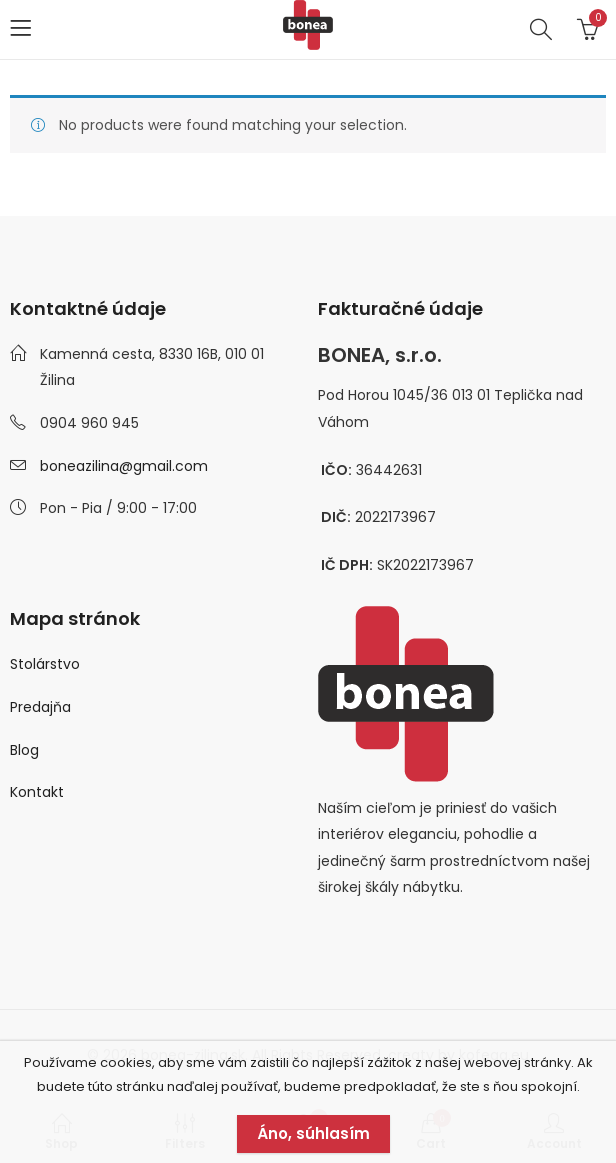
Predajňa (40, 707)
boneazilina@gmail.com (124, 466)
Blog (24, 750)
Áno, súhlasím (313, 1133)
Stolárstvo (45, 664)
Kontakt (37, 792)
